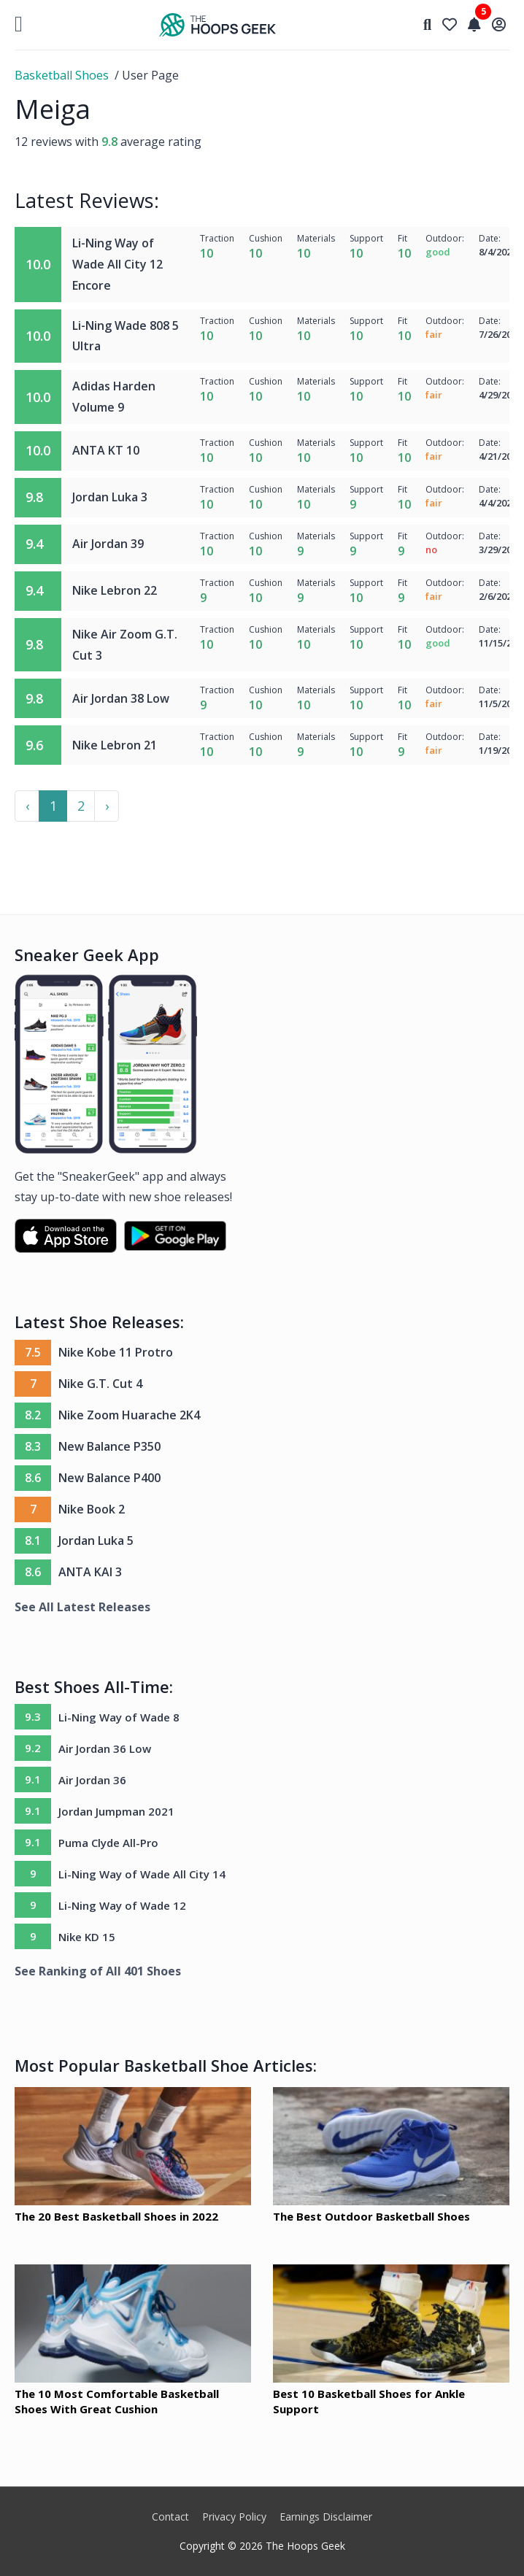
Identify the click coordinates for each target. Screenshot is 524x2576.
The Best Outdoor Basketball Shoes (371, 2216)
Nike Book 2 (91, 1509)
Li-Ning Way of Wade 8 (119, 1717)
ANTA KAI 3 (90, 1572)
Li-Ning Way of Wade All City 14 (142, 1874)
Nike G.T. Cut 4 (100, 1383)
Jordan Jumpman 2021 (116, 1811)
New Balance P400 (109, 1478)
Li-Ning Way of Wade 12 (122, 1905)
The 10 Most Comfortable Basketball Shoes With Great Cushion (117, 2401)
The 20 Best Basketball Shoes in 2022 (116, 2216)
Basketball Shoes (62, 75)
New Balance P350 (109, 1446)
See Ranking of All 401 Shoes (98, 1971)
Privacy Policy (234, 2516)
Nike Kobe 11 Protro (115, 1352)
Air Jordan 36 (92, 1779)
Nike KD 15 (86, 1936)
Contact (170, 2516)
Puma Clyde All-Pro (108, 1842)
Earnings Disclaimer (326, 2516)
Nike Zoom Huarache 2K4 (129, 1415)
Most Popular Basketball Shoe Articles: (166, 2065)
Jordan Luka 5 (96, 1540)
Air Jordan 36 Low (104, 1748)
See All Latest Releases (82, 1607)
